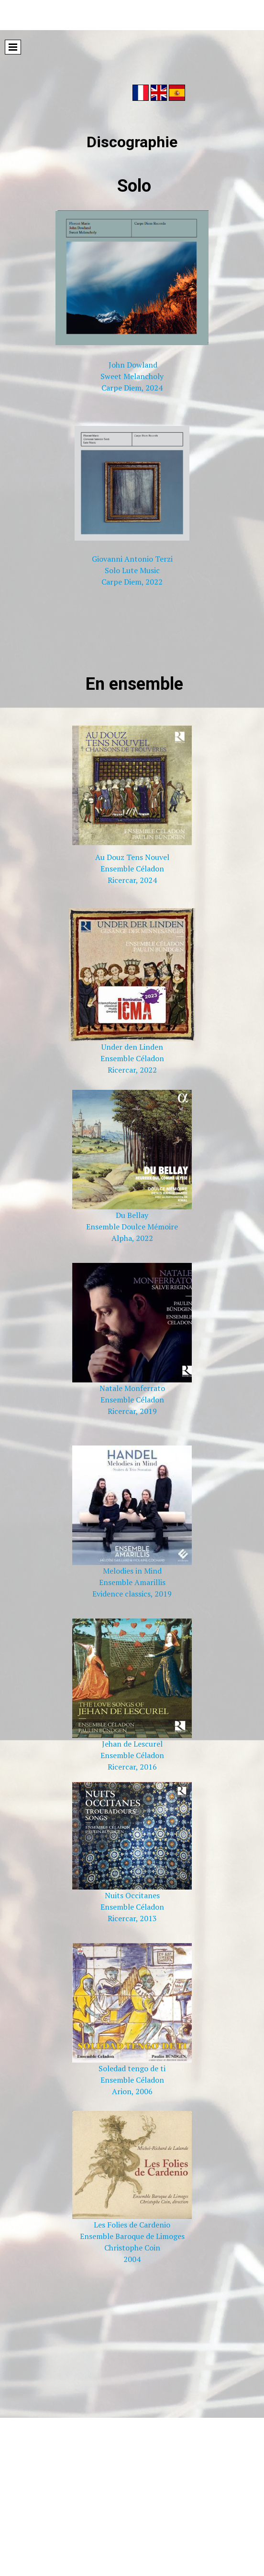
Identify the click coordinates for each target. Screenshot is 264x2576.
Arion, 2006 (132, 2091)
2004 (132, 2259)
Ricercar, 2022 (132, 1070)
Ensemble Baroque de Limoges (132, 2236)
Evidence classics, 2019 (132, 1593)
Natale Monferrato (132, 1388)
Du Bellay (132, 1215)
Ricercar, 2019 (132, 1411)
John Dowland (133, 364)
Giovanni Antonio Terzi (132, 559)
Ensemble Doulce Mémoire (132, 1226)
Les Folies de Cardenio (132, 2224)
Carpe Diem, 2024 (132, 387)
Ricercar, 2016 (132, 1766)
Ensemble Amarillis (132, 1582)
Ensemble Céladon (132, 868)
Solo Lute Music (132, 570)
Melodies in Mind (132, 1570)
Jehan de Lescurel (132, 1744)
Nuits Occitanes (132, 1895)
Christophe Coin (132, 2247)
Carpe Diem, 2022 (132, 581)
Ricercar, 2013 (132, 1918)
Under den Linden (132, 1047)
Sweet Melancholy (132, 376)
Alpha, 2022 (132, 1238)
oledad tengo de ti (134, 2068)
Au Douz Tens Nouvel (132, 857)
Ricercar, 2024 (132, 880)
